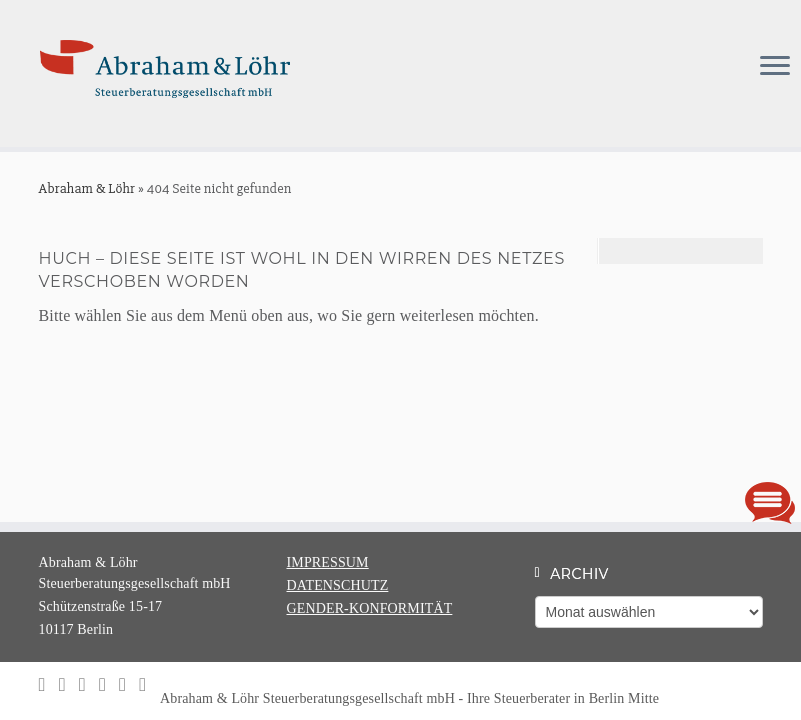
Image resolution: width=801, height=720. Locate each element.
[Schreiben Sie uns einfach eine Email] (149, 684)
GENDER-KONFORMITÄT (370, 608)
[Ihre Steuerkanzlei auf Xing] (89, 684)
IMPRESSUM (328, 562)
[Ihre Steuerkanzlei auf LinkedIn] (69, 684)
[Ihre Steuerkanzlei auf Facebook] (109, 684)
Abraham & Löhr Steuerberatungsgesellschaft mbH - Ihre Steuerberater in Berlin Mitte (420, 698)
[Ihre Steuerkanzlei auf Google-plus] (129, 684)
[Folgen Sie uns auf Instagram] (49, 684)
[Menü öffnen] (775, 68)
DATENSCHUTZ (338, 585)
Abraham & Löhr (87, 188)
